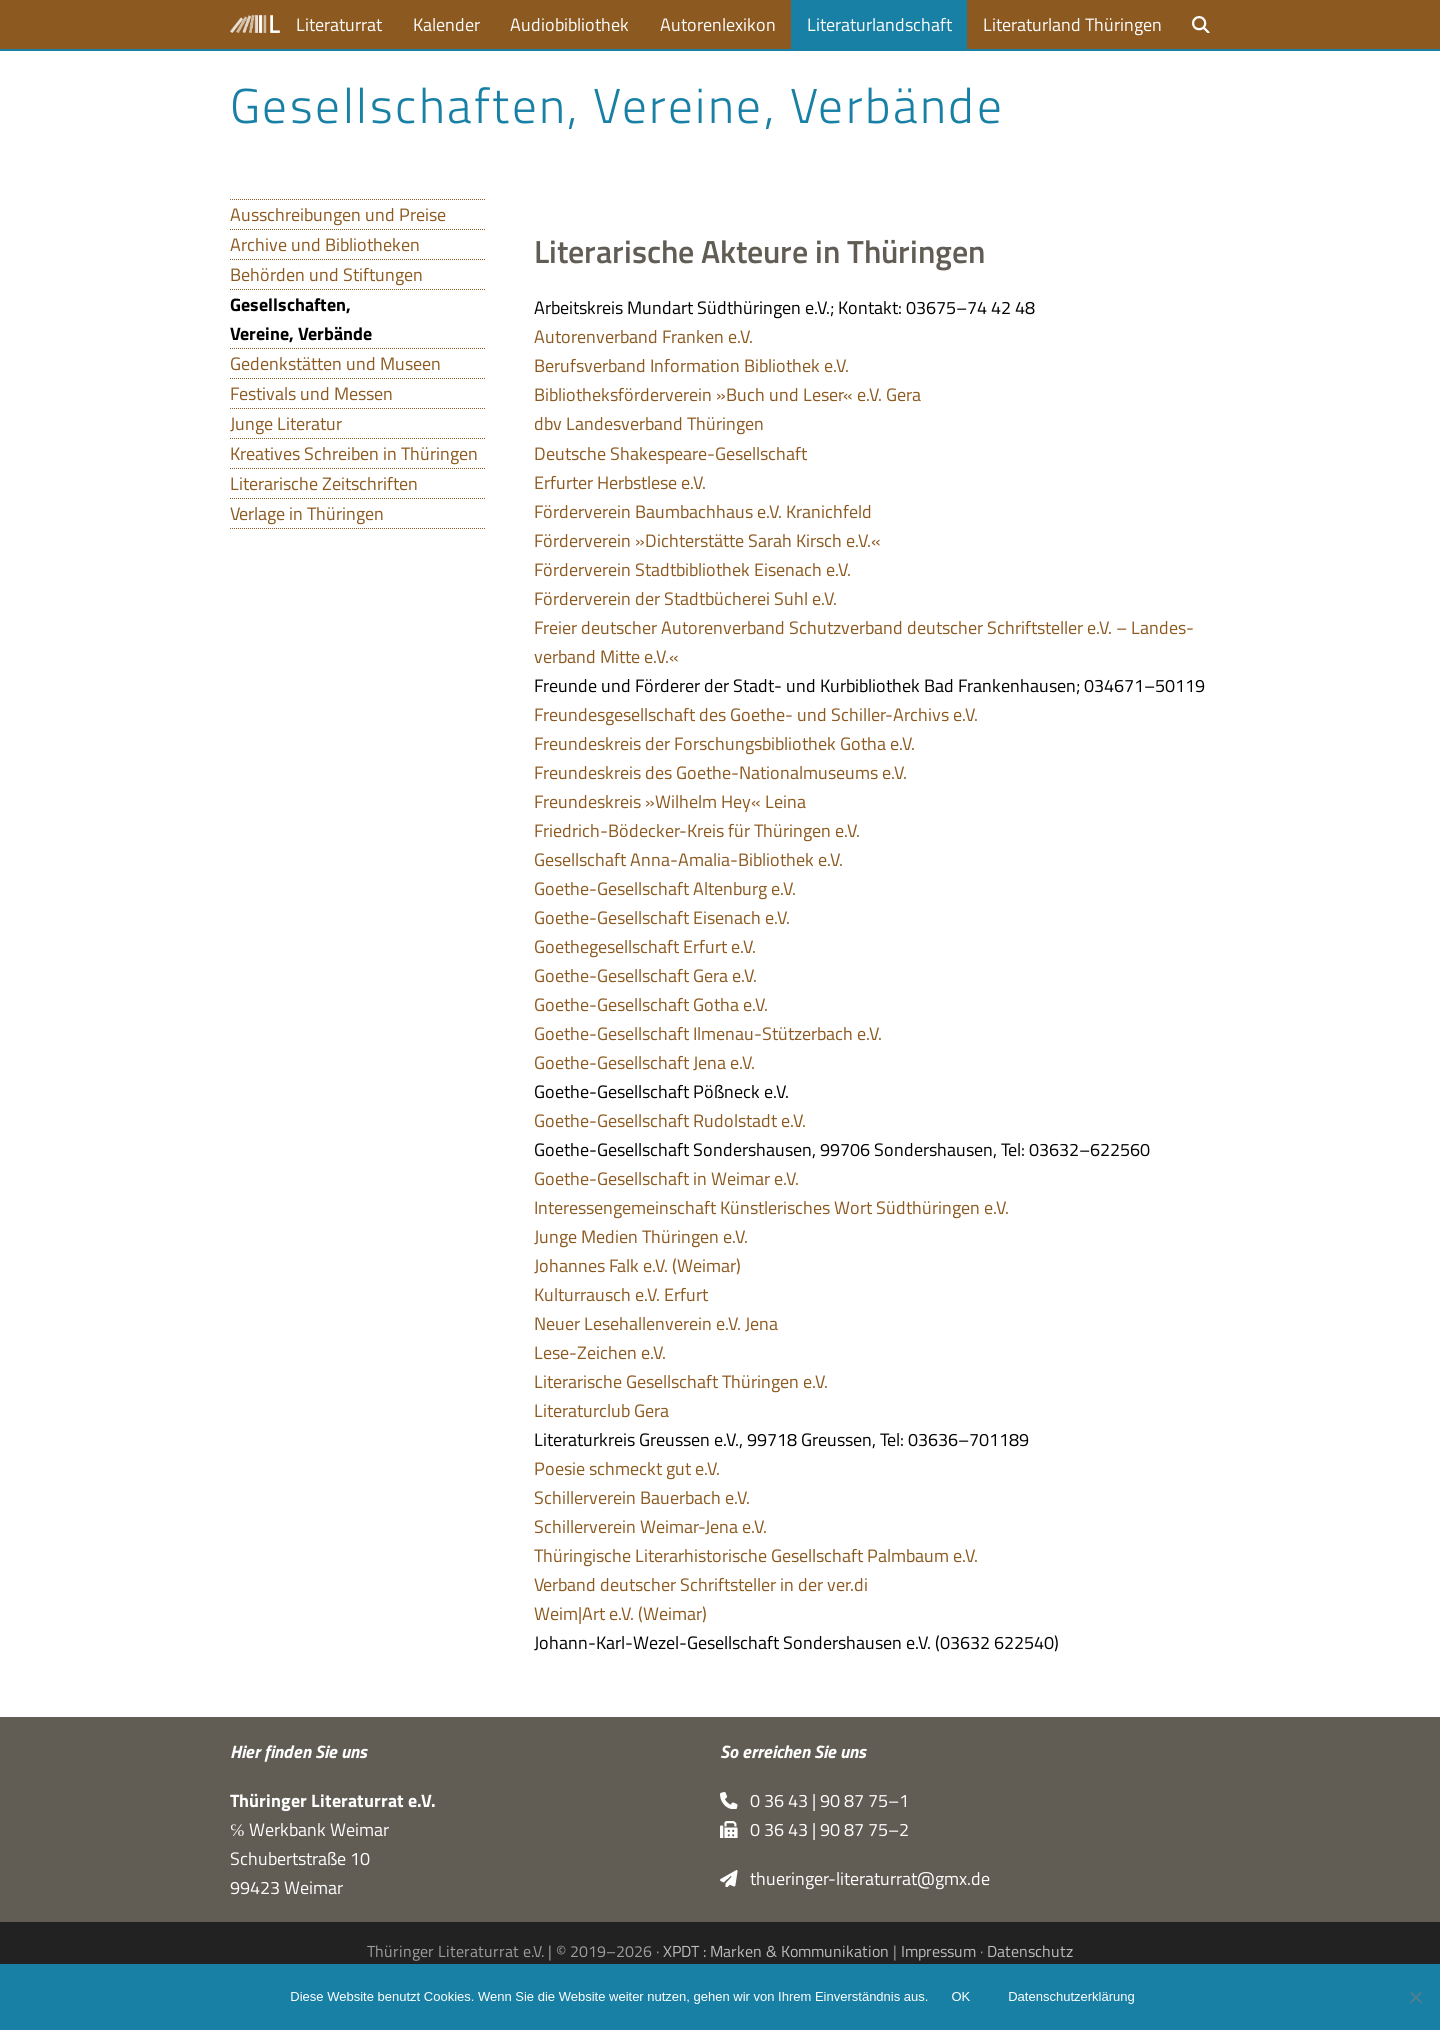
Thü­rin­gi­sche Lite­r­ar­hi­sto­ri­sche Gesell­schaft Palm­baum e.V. (756, 1555)
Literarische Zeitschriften (324, 483)
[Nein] (1415, 1997)
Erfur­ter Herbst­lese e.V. (620, 482)
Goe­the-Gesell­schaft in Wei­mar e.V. (666, 1178)
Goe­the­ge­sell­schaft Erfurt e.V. (645, 946)
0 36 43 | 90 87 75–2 (814, 1829)
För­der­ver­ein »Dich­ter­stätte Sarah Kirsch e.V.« (707, 540)
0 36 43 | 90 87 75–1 (814, 1800)
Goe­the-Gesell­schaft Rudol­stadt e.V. (670, 1120)
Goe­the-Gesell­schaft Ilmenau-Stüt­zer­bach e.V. (708, 1033)
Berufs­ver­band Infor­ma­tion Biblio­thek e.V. (691, 365)
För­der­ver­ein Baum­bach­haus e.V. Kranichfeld (703, 511)
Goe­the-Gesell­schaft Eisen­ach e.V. (662, 917)
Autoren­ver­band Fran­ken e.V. (643, 336)
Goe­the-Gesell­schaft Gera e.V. (645, 975)
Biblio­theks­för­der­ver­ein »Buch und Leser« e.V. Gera (727, 394)
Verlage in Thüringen (307, 513)
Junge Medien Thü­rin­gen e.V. (641, 1236)
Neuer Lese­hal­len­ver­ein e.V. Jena (656, 1323)
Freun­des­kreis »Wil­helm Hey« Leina (670, 801)
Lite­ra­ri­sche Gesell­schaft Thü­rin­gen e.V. (681, 1381)
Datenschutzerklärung (1072, 1997)
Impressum (938, 1951)
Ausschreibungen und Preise (338, 214)
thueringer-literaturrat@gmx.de (855, 1878)
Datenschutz (1030, 1951)
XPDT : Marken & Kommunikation (776, 1951)
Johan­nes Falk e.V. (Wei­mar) (637, 1265)
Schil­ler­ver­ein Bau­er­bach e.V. (642, 1497)
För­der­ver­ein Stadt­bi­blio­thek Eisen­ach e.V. (692, 569)
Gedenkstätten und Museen (335, 363)
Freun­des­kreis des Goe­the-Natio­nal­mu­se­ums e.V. (720, 772)
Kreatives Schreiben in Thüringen (354, 453)
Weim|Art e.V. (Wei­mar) (620, 1613)
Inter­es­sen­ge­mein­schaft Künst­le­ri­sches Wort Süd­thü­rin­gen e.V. (771, 1207)
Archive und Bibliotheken (325, 244)
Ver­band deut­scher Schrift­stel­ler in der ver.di (701, 1584)
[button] (1201, 24)
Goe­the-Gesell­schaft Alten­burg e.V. (665, 888)
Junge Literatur (286, 423)
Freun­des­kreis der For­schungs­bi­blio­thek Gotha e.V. (724, 743)
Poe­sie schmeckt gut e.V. (627, 1468)
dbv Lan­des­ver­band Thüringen (649, 423)
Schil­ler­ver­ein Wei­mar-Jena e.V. (650, 1526)
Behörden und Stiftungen (326, 274)
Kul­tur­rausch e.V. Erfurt (621, 1294)
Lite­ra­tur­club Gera (601, 1410)
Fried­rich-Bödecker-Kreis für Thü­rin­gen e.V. (697, 830)
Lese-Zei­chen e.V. (600, 1352)
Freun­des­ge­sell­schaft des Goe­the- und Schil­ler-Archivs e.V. (756, 714)
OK (961, 1997)
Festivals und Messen (311, 393)
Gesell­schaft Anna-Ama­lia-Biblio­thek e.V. (688, 859)
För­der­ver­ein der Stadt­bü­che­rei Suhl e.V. (685, 598)
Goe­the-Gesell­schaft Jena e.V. (644, 1062)
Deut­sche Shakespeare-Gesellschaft (670, 453)
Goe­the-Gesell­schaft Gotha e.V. (651, 1004)
